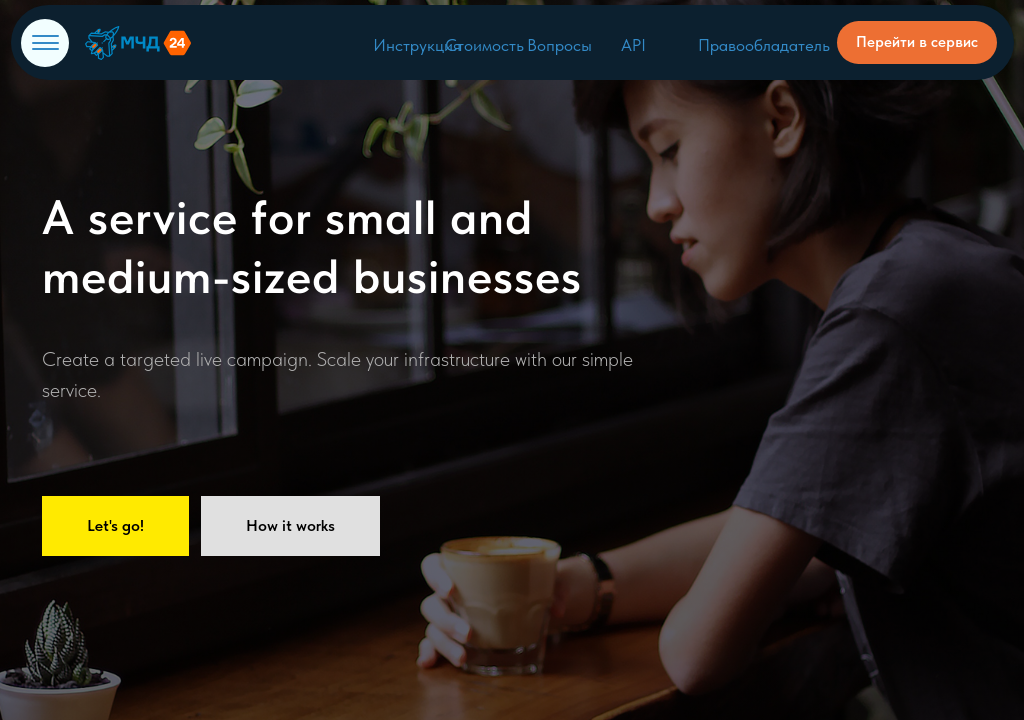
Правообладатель (764, 45)
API (633, 45)
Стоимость (484, 45)
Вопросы (559, 45)
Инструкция (417, 45)
